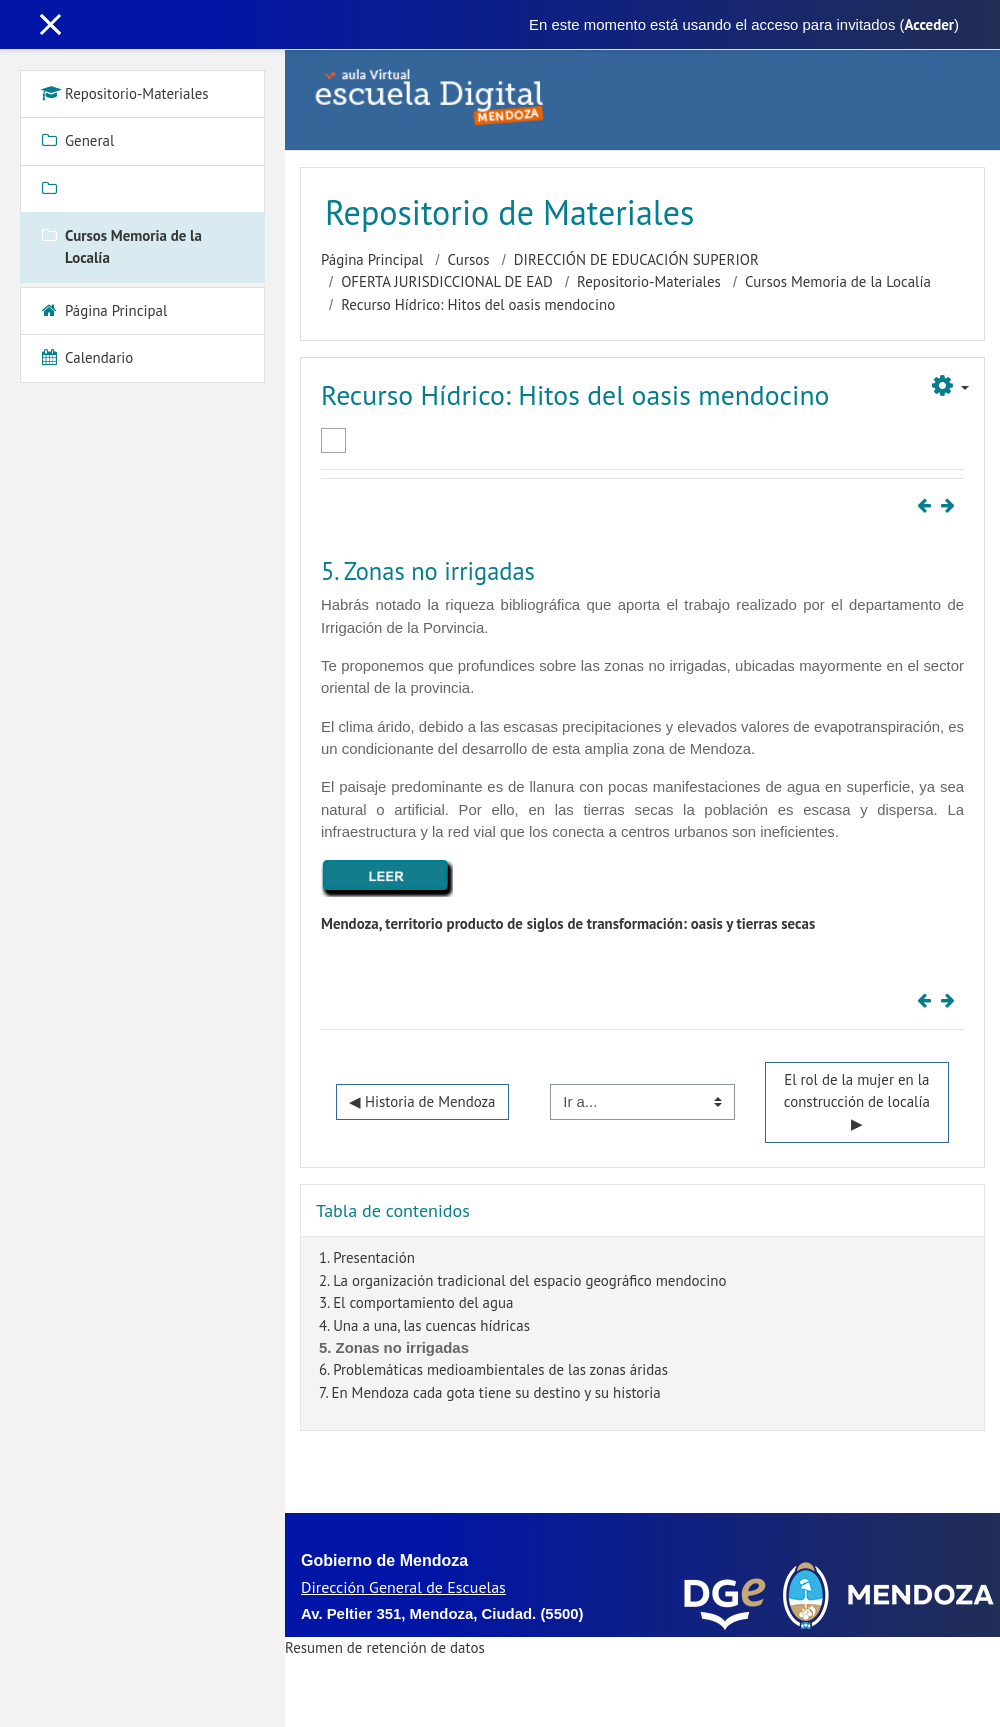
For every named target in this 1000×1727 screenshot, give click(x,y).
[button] (950, 386)
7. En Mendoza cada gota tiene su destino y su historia (490, 1392)
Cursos (469, 259)
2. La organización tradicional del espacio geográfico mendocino (522, 1280)
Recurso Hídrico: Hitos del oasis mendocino (478, 304)
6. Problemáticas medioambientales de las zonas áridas (493, 1369)
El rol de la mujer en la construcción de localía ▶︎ (859, 1102)
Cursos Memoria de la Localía (838, 281)
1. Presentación (367, 1257)
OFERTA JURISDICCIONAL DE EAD (447, 281)
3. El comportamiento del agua (416, 1302)
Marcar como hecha (333, 440)
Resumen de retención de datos (385, 1647)
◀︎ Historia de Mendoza (422, 1101)
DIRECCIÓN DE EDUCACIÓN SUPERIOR (636, 259)
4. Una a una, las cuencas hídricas (424, 1325)
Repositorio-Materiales (649, 281)
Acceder (929, 24)
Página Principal (372, 259)
